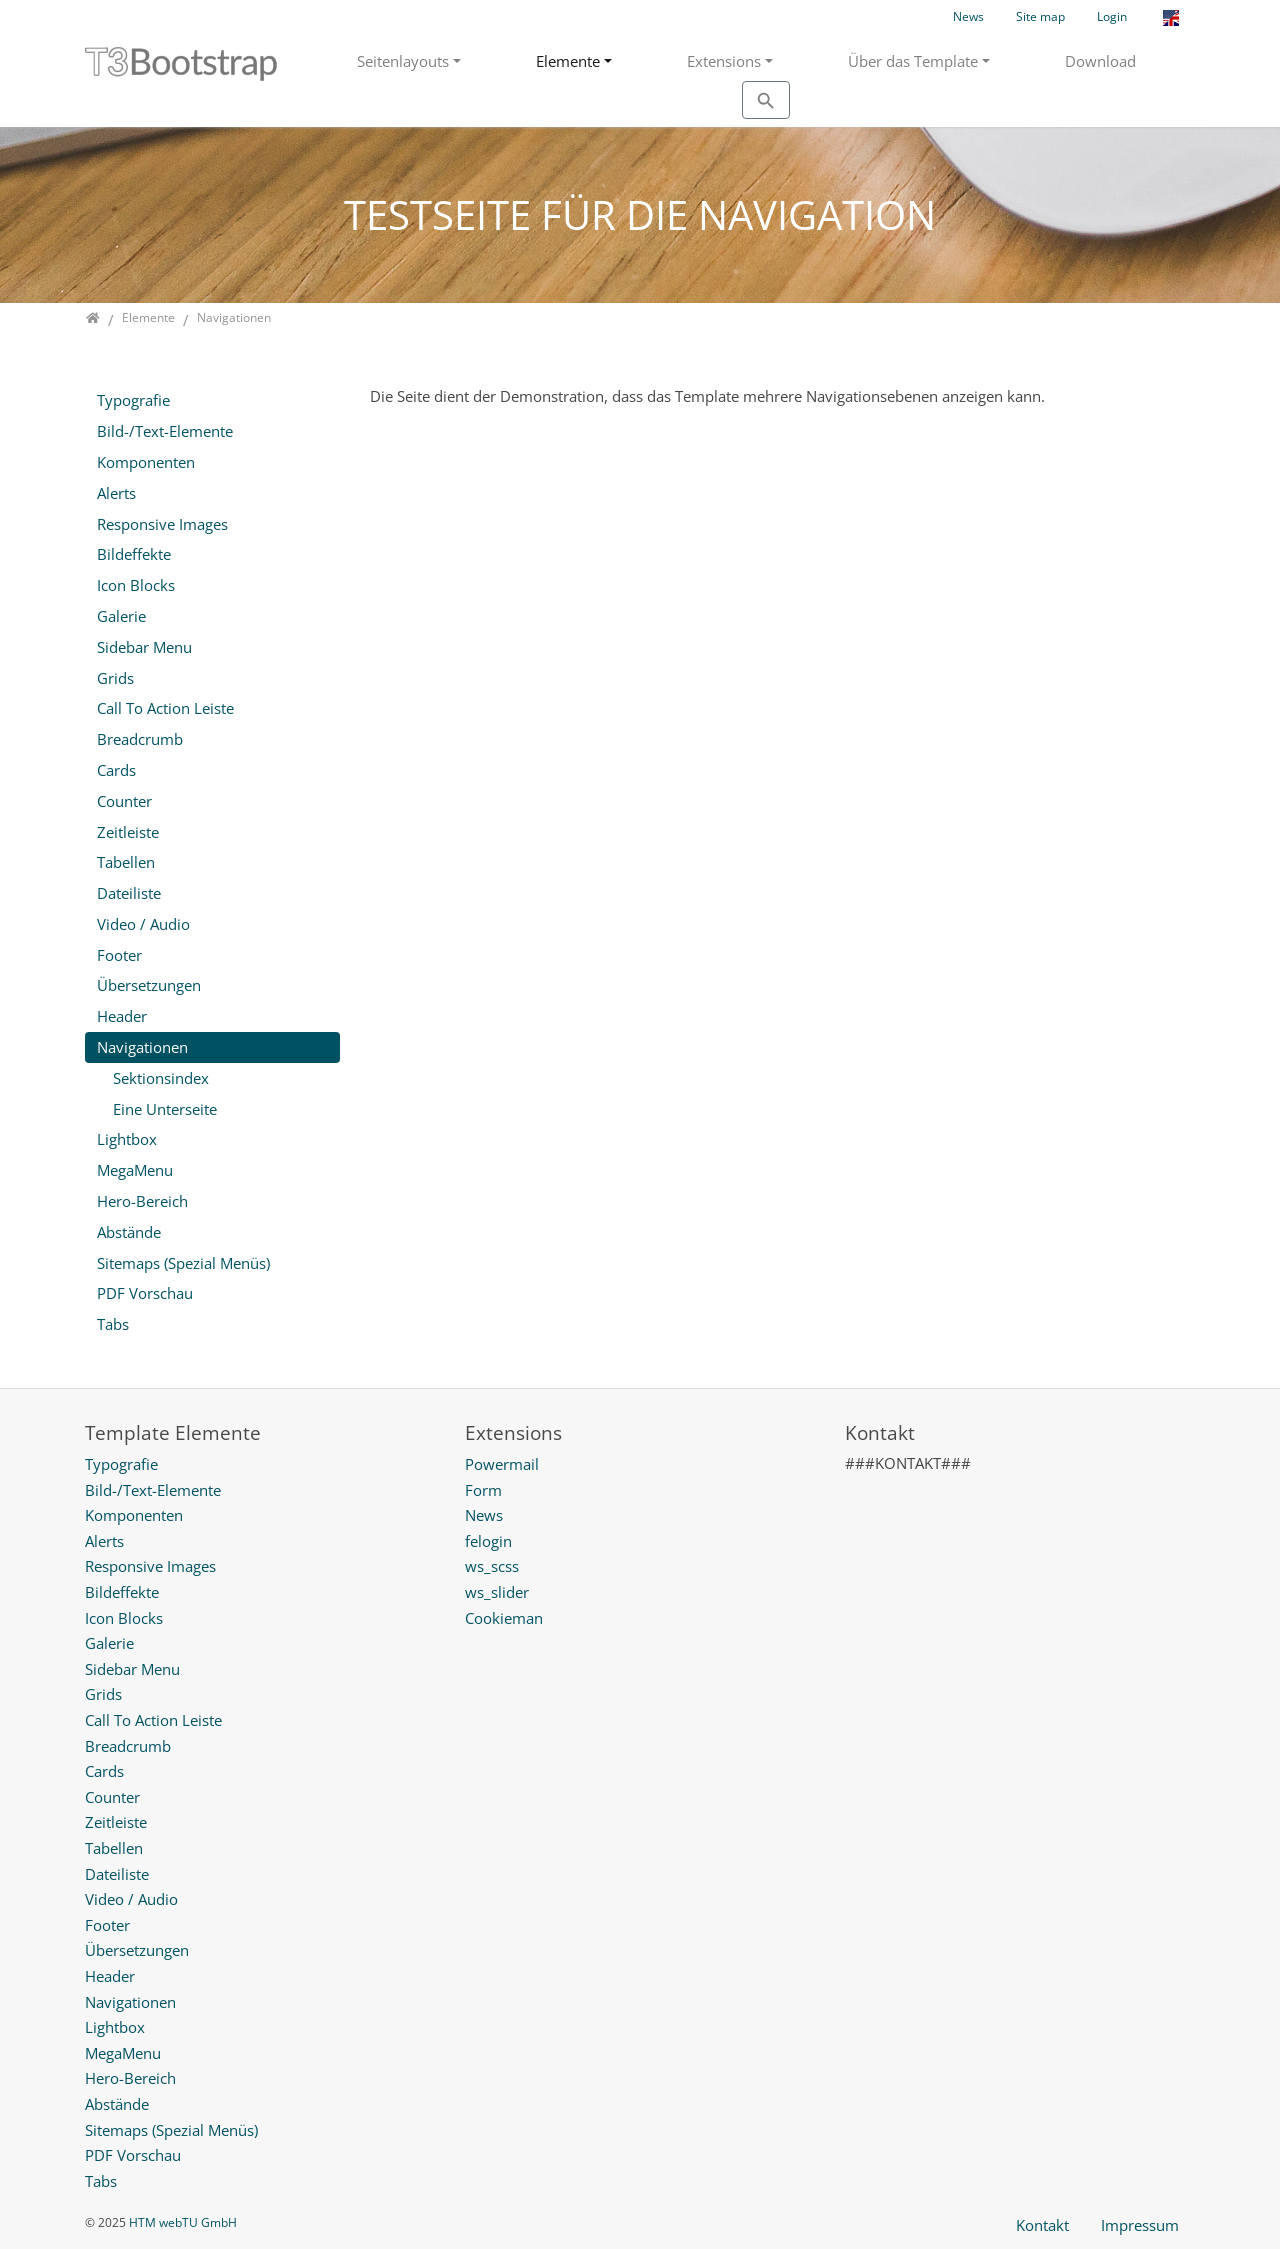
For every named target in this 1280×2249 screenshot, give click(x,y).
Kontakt (1042, 2225)
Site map (1040, 16)
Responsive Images (162, 524)
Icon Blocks (136, 585)
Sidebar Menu (144, 647)
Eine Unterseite (165, 1109)
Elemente (568, 61)
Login (1112, 16)
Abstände (129, 1232)
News (968, 16)
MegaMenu (135, 1170)
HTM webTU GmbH (183, 2222)
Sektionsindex (161, 1078)
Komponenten (146, 462)
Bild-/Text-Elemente (165, 431)
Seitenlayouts (403, 61)
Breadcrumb (140, 739)
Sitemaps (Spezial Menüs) (183, 1263)
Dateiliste (129, 893)
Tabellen (126, 862)
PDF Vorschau (145, 1293)
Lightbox (127, 1139)
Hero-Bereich (142, 1201)
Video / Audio (143, 924)
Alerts (116, 493)
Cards (116, 770)
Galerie (121, 616)
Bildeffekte (134, 554)
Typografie (133, 400)
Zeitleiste (128, 832)
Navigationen (142, 1047)
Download (1100, 61)
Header (122, 1016)
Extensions (724, 61)
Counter (124, 801)
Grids (115, 678)
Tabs (113, 1324)
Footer (119, 955)
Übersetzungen (149, 985)
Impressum (1140, 2225)
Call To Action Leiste (165, 708)
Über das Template (913, 61)
